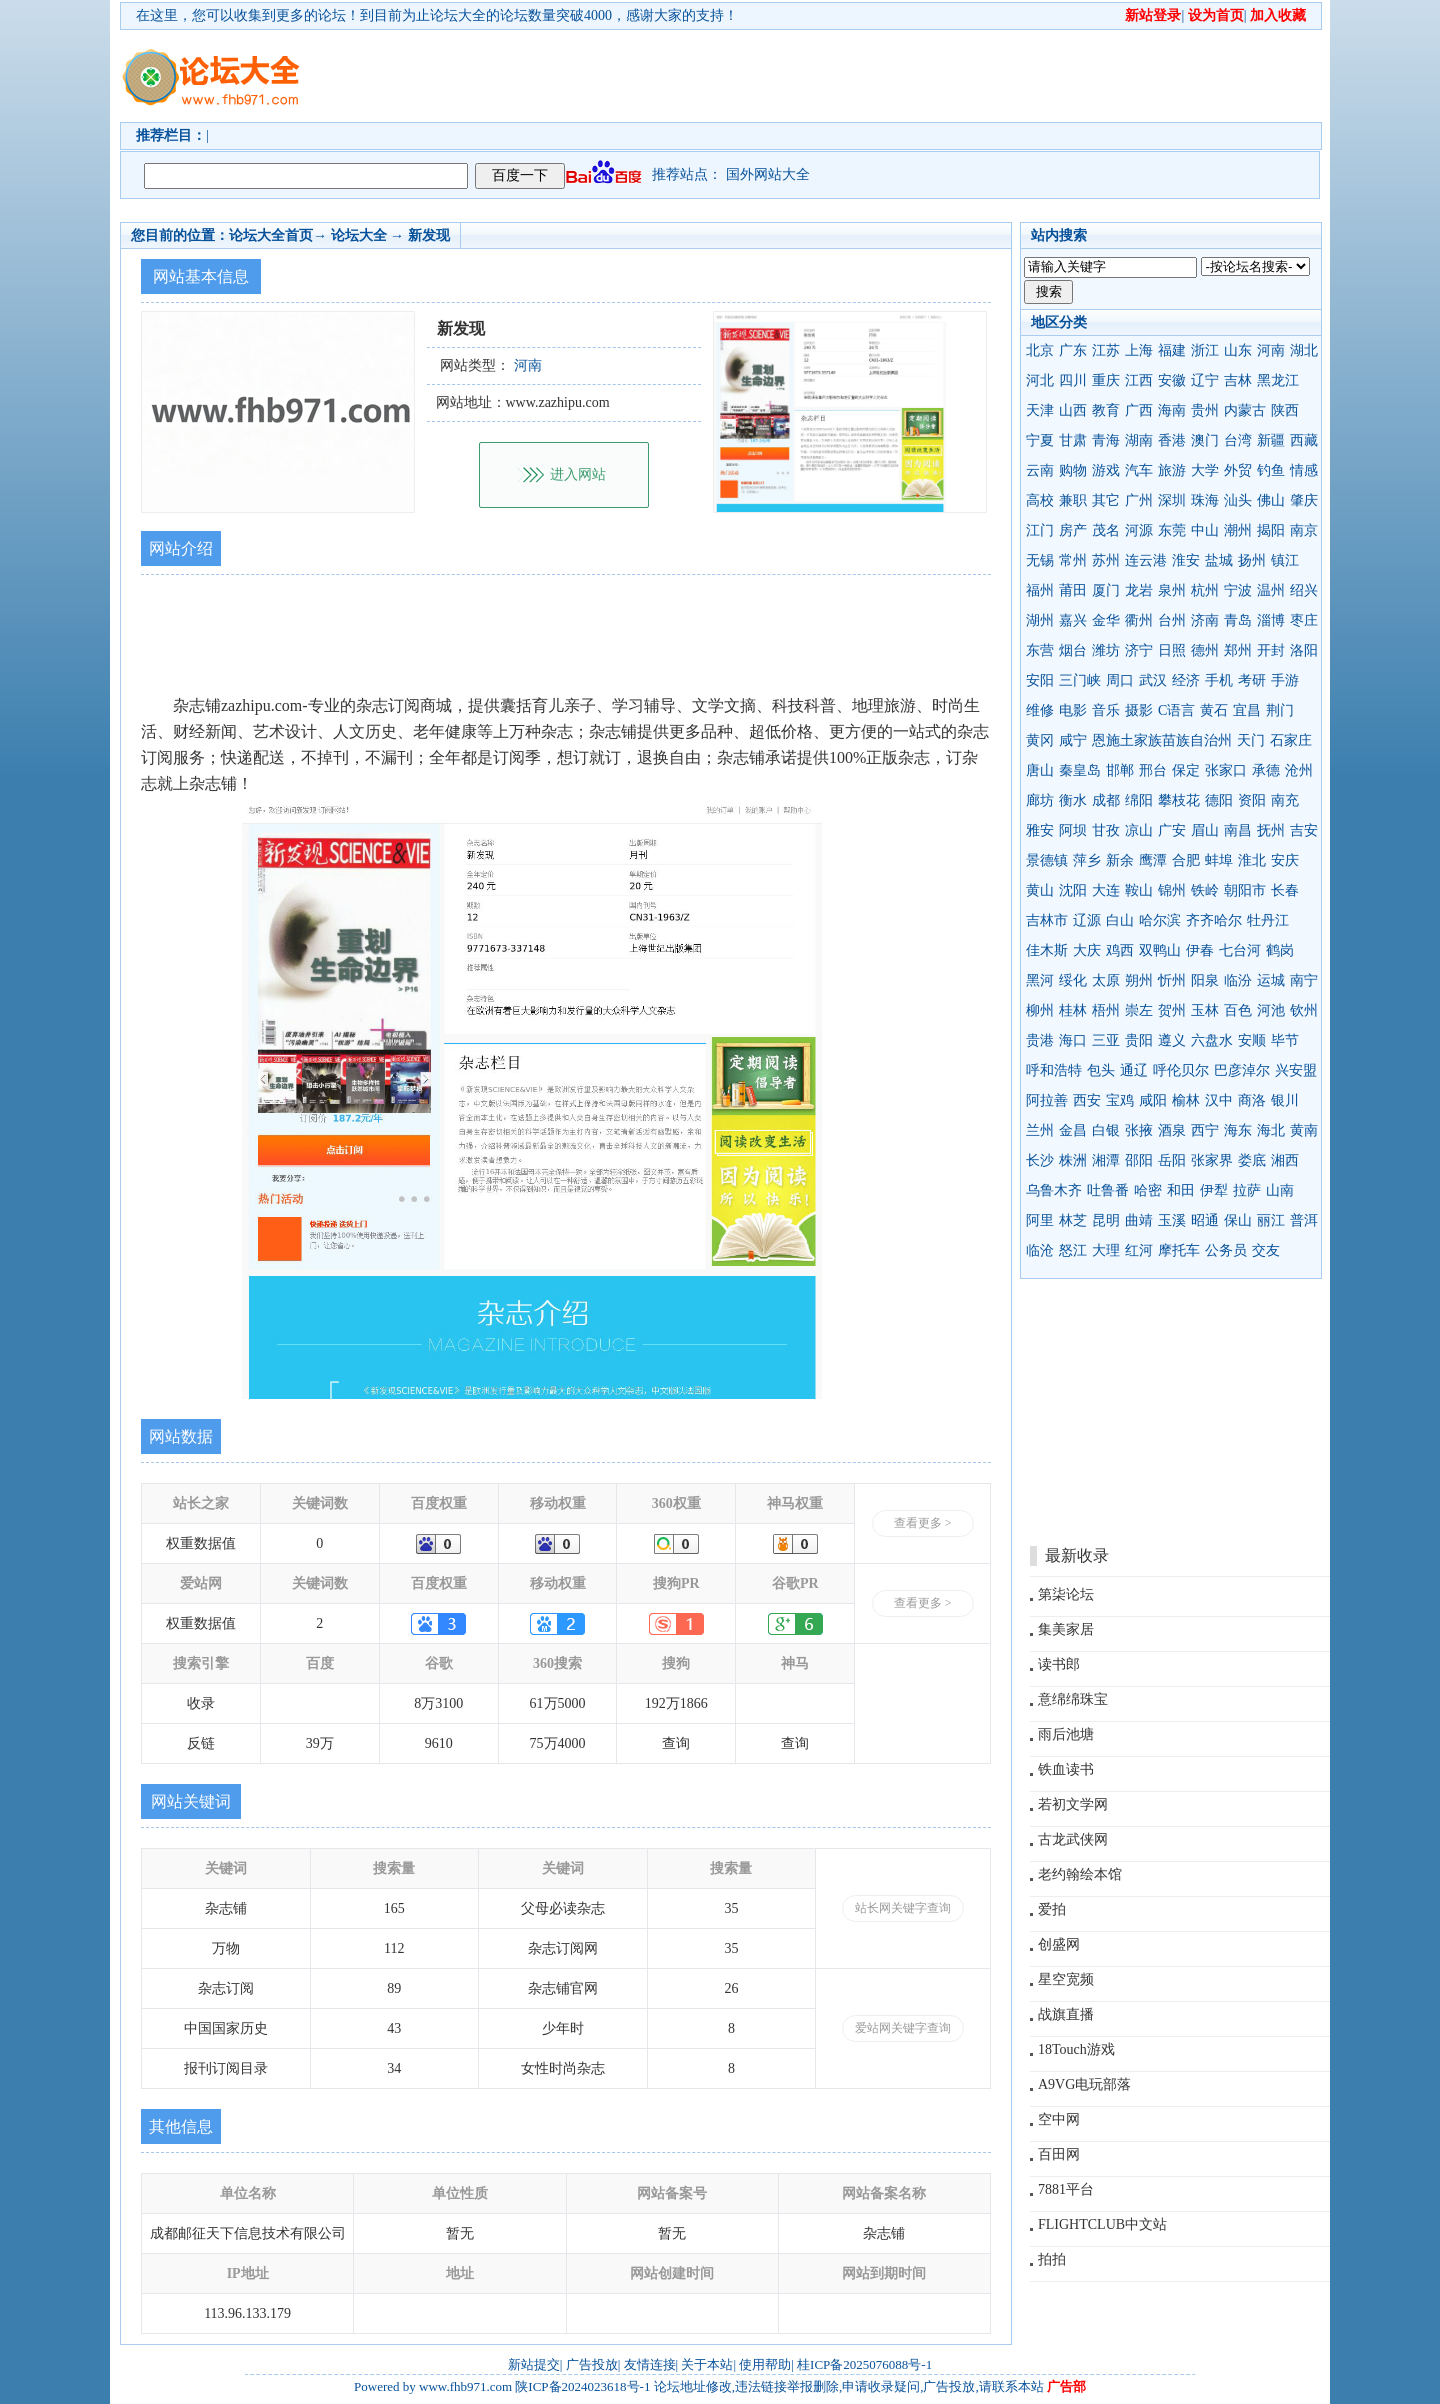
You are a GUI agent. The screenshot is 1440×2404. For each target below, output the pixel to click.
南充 (1285, 800)
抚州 (1271, 830)
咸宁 (1073, 740)
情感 (1304, 470)
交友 (1266, 1250)
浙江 (1205, 350)
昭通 (1205, 1220)
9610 (439, 1743)
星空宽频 (1066, 1979)
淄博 (1271, 620)
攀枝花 (1179, 800)
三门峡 (1080, 680)
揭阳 (1271, 530)
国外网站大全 (768, 174)
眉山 (1205, 830)
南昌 (1238, 830)
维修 (1040, 710)
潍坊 (1106, 650)
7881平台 (1066, 2189)
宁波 (1238, 590)
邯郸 (1120, 770)
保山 (1238, 1220)
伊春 (1200, 950)
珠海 (1205, 500)
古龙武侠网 (1073, 1839)
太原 (1106, 980)
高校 (1040, 500)
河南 (1271, 350)
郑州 (1238, 650)
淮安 (1186, 560)
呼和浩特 (1054, 1070)
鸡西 (1120, 950)
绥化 (1073, 980)
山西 (1073, 410)
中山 (1205, 530)
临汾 (1238, 980)
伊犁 (1214, 1190)
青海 (1106, 440)
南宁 (1304, 980)
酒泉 (1172, 1130)
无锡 (1040, 560)
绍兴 (1304, 590)
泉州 (1172, 590)
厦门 (1106, 590)
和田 (1181, 1190)
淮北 (1252, 860)
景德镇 (1047, 860)
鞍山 (1139, 890)
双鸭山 (1160, 950)
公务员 (1226, 1250)
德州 (1205, 650)
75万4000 (558, 1743)
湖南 (1139, 440)
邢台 (1153, 770)
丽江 (1271, 1220)
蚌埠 (1219, 860)
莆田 (1073, 590)
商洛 (1252, 1100)
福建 (1172, 350)
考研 (1252, 680)
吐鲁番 (1108, 1190)
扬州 (1252, 560)
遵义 (1172, 1040)
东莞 (1172, 530)
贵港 (1040, 1040)
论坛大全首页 (271, 235)
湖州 (1040, 620)
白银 (1106, 1130)
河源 (1139, 530)
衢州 (1139, 620)
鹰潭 (1153, 860)
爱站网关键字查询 (903, 2028)
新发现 (429, 235)
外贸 (1238, 470)
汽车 (1139, 470)
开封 (1271, 650)
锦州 (1172, 890)
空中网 (1059, 2119)
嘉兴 (1073, 620)
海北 (1271, 1130)
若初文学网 (1073, 1804)
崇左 (1139, 1010)
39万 (320, 1743)
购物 (1073, 470)
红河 (1139, 1250)
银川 (1285, 1100)
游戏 (1106, 470)
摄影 (1139, 710)
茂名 (1106, 530)
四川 (1073, 380)
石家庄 (1291, 740)
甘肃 (1073, 440)
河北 (1040, 380)
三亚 (1106, 1040)
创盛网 (1059, 1944)
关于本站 (707, 2364)
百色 (1238, 1010)
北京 (1040, 350)
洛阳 (1304, 650)
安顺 (1252, 1040)
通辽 (1134, 1070)
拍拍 (1052, 2259)
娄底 (1252, 1160)
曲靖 (1139, 1220)
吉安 (1304, 830)
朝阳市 (1245, 890)
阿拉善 (1047, 1100)
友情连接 (650, 2364)
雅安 (1040, 830)
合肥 (1186, 860)
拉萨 (1247, 1190)
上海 (1139, 350)
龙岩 (1139, 590)
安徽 (1172, 380)
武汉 (1153, 680)
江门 (1040, 530)
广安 (1172, 830)
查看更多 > (923, 1523)
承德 (1266, 770)
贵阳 (1139, 1040)
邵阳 (1139, 1160)
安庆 (1285, 860)
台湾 (1238, 440)
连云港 (1146, 560)
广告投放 (592, 2364)
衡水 (1073, 800)
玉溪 (1172, 1220)
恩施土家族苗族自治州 (1162, 740)
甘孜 (1106, 830)
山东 (1238, 350)
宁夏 (1040, 440)
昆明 (1106, 1220)
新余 (1120, 860)
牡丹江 (1268, 920)
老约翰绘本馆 (1080, 1874)
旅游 (1172, 470)
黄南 (1304, 1130)
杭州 (1205, 590)
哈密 (1148, 1190)
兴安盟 (1296, 1070)
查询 (676, 1743)
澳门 (1205, 440)
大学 (1205, 470)
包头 (1101, 1070)
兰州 (1040, 1130)
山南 (1280, 1190)
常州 (1073, 560)
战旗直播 (1066, 2014)
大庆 (1087, 950)
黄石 (1214, 710)
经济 (1186, 680)
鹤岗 (1280, 950)
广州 (1139, 500)
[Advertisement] (835, 76)
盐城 (1219, 560)
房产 (1073, 530)
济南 (1205, 620)
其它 (1106, 500)
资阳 (1252, 800)
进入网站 (578, 474)
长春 (1285, 890)
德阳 (1219, 800)
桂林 (1073, 1010)
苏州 (1106, 560)
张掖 (1139, 1130)
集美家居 (1066, 1629)
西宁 (1205, 1130)
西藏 (1304, 440)
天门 (1251, 740)
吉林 (1238, 380)
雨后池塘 (1066, 1734)
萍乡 (1087, 860)
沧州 (1299, 770)
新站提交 (534, 2364)
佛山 (1271, 500)
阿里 (1040, 1220)
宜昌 (1247, 710)
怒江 (1073, 1250)
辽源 (1087, 920)
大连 (1106, 890)
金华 (1106, 620)
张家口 (1226, 770)
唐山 (1040, 770)
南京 (1304, 530)
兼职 (1073, 500)
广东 (1073, 350)
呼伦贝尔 (1181, 1070)
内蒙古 (1245, 410)
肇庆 (1304, 500)
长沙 (1040, 1160)
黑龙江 (1278, 380)
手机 (1219, 680)
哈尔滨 (1160, 920)
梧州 (1106, 1010)
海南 (1172, 410)
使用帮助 (765, 2364)
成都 (1106, 800)
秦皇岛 (1080, 770)
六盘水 (1212, 1040)
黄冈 (1040, 740)
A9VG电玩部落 (1084, 2084)
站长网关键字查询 (903, 1908)
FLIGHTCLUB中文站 (1102, 2224)
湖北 (1304, 350)
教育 (1106, 410)
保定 (1186, 770)
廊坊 (1040, 800)
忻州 (1172, 980)
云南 (1040, 470)
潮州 (1238, 530)
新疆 (1271, 440)
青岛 (1238, 620)
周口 (1120, 680)
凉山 (1139, 830)
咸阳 (1153, 1100)
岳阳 (1172, 1160)
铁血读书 (1066, 1769)
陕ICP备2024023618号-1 (582, 2386)
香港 (1172, 440)
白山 (1120, 920)
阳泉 (1205, 980)
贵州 (1205, 410)
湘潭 (1106, 1160)
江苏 (1106, 350)
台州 (1172, 620)
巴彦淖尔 (1242, 1070)
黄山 (1040, 890)
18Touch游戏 (1076, 2049)
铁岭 (1205, 890)
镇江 (1285, 560)
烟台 (1073, 650)
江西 (1139, 380)
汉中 (1219, 1100)
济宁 (1139, 650)
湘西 (1285, 1160)
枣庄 (1304, 620)
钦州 (1304, 1010)
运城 (1271, 980)
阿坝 (1073, 830)
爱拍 (1052, 1909)
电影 (1073, 710)
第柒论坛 (1066, 1594)
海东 (1238, 1130)
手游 (1285, 680)
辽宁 (1205, 380)
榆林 (1186, 1100)
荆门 (1280, 710)
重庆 (1106, 380)
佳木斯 (1047, 950)
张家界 (1212, 1160)
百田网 (1059, 2154)
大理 (1106, 1250)
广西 (1139, 410)
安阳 (1040, 680)
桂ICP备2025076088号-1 (864, 2364)
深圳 (1172, 500)
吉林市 (1047, 920)
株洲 (1073, 1160)
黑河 (1040, 980)
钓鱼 (1271, 470)
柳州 (1040, 1010)
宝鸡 (1120, 1100)
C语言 (1176, 710)
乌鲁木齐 (1054, 1190)
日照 (1172, 650)
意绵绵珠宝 (1073, 1699)
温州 (1271, 590)
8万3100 (438, 1703)
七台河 (1240, 950)
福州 (1040, 590)
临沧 (1040, 1250)
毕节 (1285, 1040)
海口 (1073, 1040)
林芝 (1073, 1220)
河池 (1271, 1010)
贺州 (1172, 1010)
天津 (1040, 410)
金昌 (1073, 1130)
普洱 (1304, 1220)
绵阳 (1139, 800)
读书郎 (1059, 1664)
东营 (1040, 650)
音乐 (1106, 710)
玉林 (1205, 1010)
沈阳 (1073, 890)
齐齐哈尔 (1214, 920)
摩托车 (1179, 1250)
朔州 (1139, 980)
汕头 (1238, 500)
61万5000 (558, 1703)
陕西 (1285, 410)
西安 (1087, 1100)
